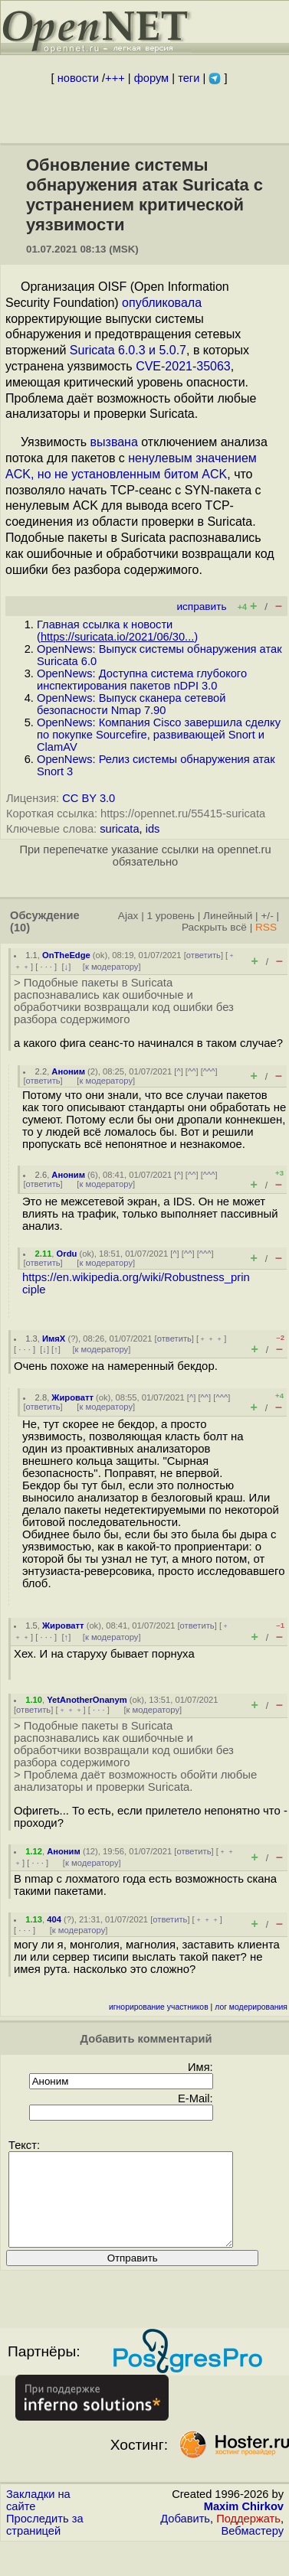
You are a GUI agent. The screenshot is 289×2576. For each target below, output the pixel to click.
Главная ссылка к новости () (117, 630)
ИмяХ (53, 1338)
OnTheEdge (66, 955)
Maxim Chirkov (244, 2525)
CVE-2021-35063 (183, 366)
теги (188, 78)
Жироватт (72, 1397)
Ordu (67, 1253)
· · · (46, 966)
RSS (266, 927)
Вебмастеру (253, 2549)
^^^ (209, 1071)
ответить (203, 955)
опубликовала (162, 302)
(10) (20, 927)
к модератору (112, 966)
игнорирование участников (159, 2007)
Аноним (68, 1071)
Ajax (128, 915)
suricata (119, 829)
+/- (267, 915)
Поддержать (248, 2537)
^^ (192, 1071)
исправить (201, 606)
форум (151, 78)
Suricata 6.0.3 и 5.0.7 (128, 350)
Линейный (227, 915)
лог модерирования (251, 2007)
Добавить (185, 2537)
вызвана (114, 441)
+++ (115, 78)
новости (78, 78)
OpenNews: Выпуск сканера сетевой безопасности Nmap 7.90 (131, 704)
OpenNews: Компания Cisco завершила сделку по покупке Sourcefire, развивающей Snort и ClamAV (159, 734)
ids (153, 829)
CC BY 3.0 (88, 798)
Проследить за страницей (45, 2543)
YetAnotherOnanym (86, 1699)
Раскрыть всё (214, 927)
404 (54, 1919)
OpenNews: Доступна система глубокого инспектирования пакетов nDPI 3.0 (142, 679)
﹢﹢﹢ (211, 1338)
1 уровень (170, 915)
